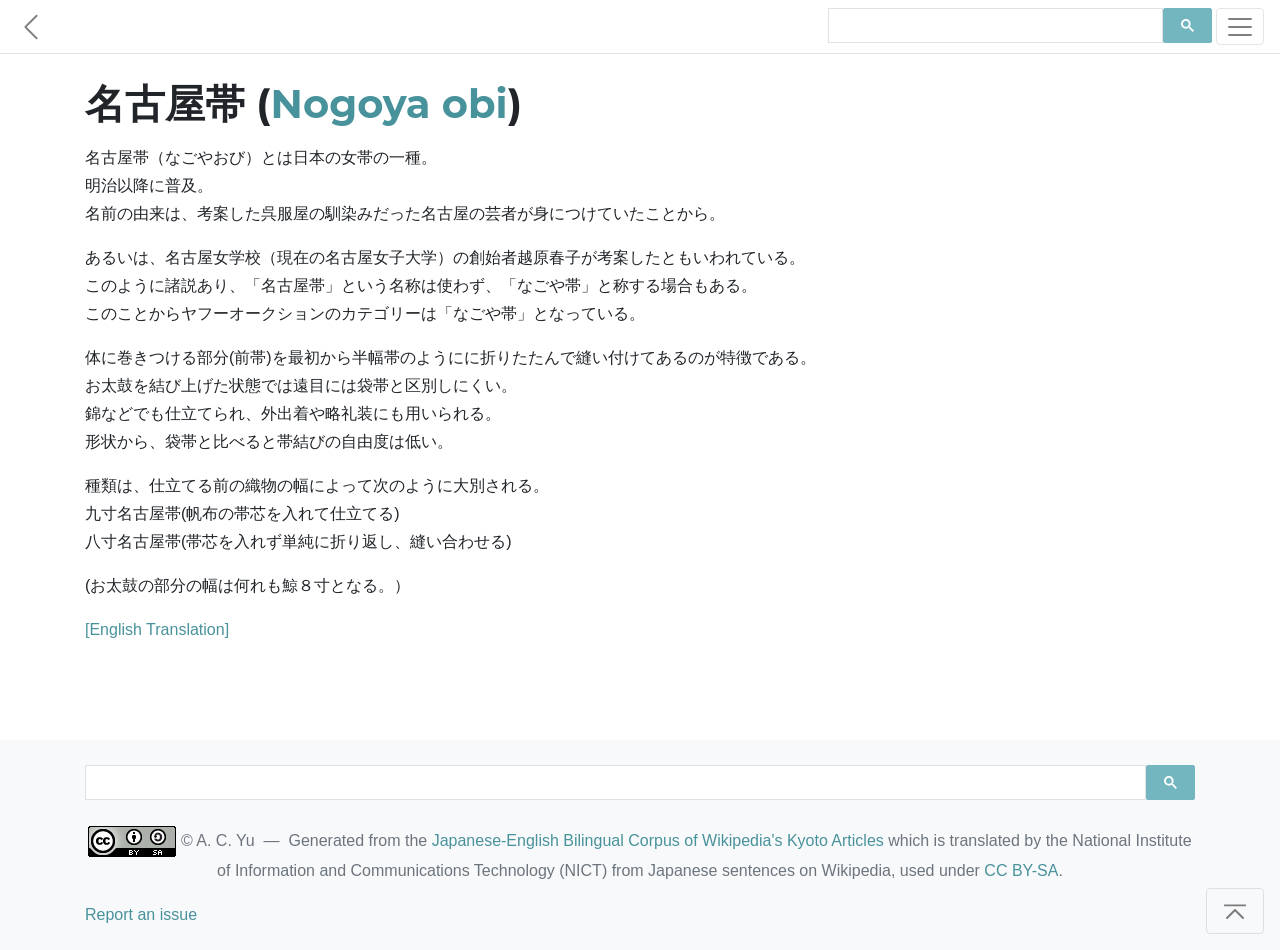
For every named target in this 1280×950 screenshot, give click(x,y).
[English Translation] (157, 629)
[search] (993, 26)
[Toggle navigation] (1240, 26)
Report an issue (141, 914)
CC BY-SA (1021, 870)
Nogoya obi (389, 103)
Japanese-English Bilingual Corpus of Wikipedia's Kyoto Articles (658, 840)
